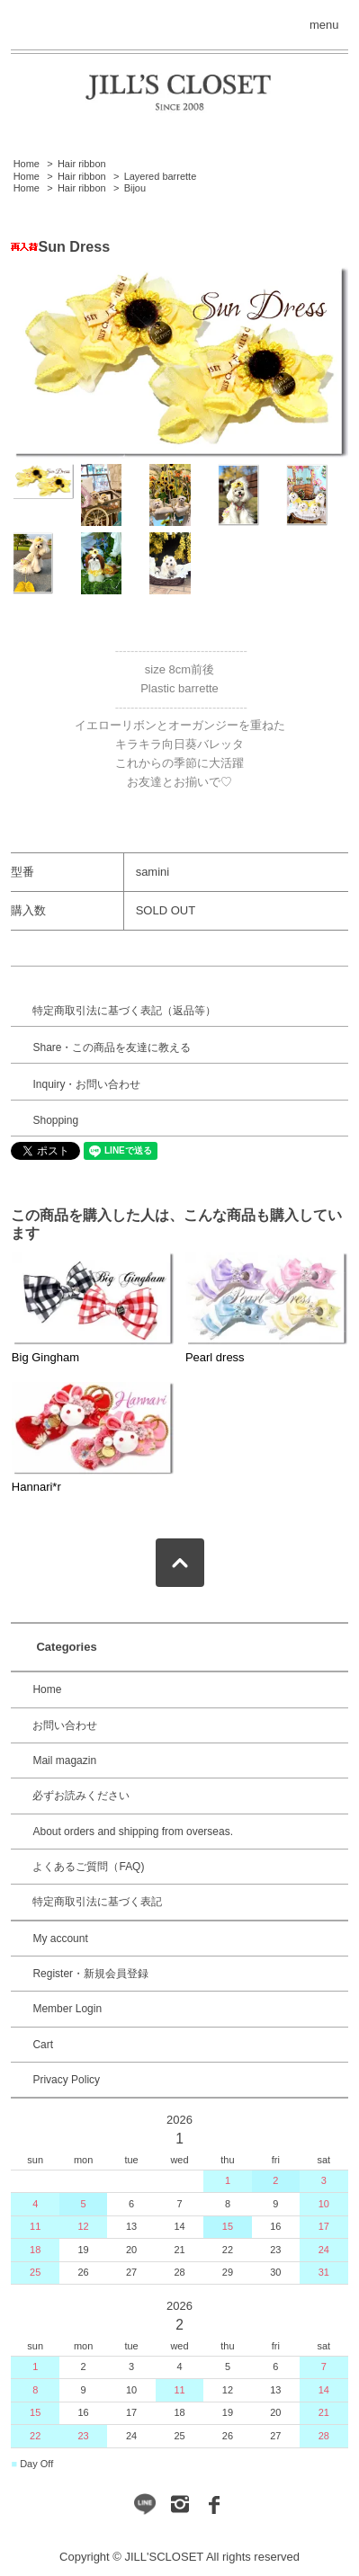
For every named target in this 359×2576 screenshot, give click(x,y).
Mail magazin (64, 1760)
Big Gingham (45, 1357)
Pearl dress (215, 1357)
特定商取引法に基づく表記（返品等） (124, 1010)
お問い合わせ (64, 1725)
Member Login (67, 2008)
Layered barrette (160, 176)
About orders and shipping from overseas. (132, 1831)
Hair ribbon (82, 163)
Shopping (55, 1120)
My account (59, 1938)
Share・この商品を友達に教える (111, 1047)
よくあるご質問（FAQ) (88, 1866)
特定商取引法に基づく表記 (97, 1901)
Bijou (135, 188)
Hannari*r (36, 1486)
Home (26, 163)
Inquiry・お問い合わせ (86, 1084)
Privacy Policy (66, 2079)
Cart (42, 2044)
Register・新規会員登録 (90, 1973)
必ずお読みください (81, 1795)
